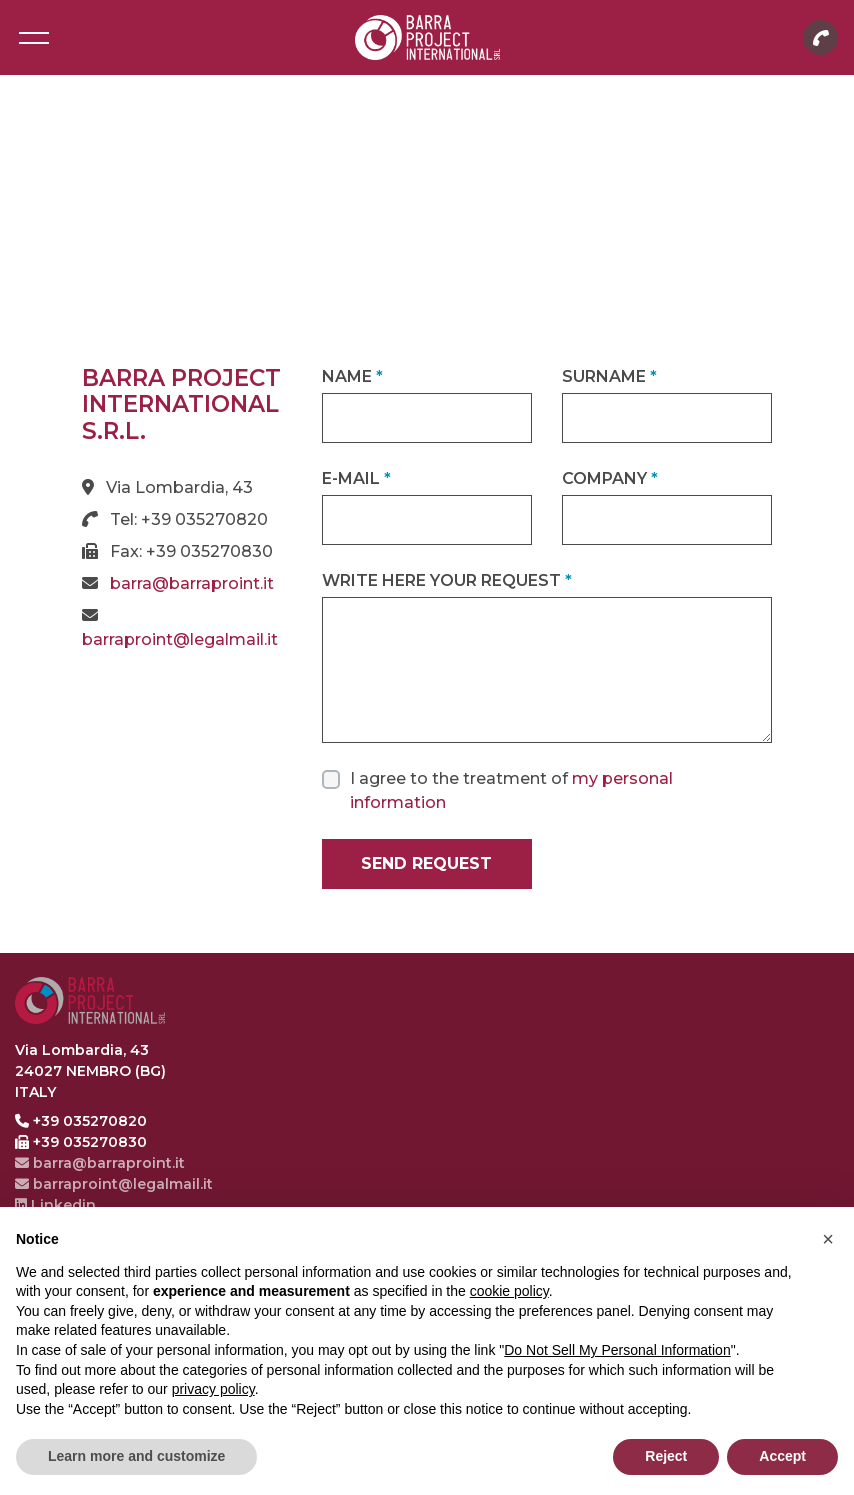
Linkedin (55, 1205)
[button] (828, 1239)
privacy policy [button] (213, 1389)
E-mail (356, 478)
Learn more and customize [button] (136, 1456)
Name (352, 376)
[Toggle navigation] (33, 38)
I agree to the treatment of (511, 790)
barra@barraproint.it (192, 583)
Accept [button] (782, 1456)
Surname (609, 376)
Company (610, 478)
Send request (426, 863)
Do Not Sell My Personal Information (617, 1350)
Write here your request (447, 580)
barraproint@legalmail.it (180, 639)
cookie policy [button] (509, 1291)
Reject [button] (666, 1456)
